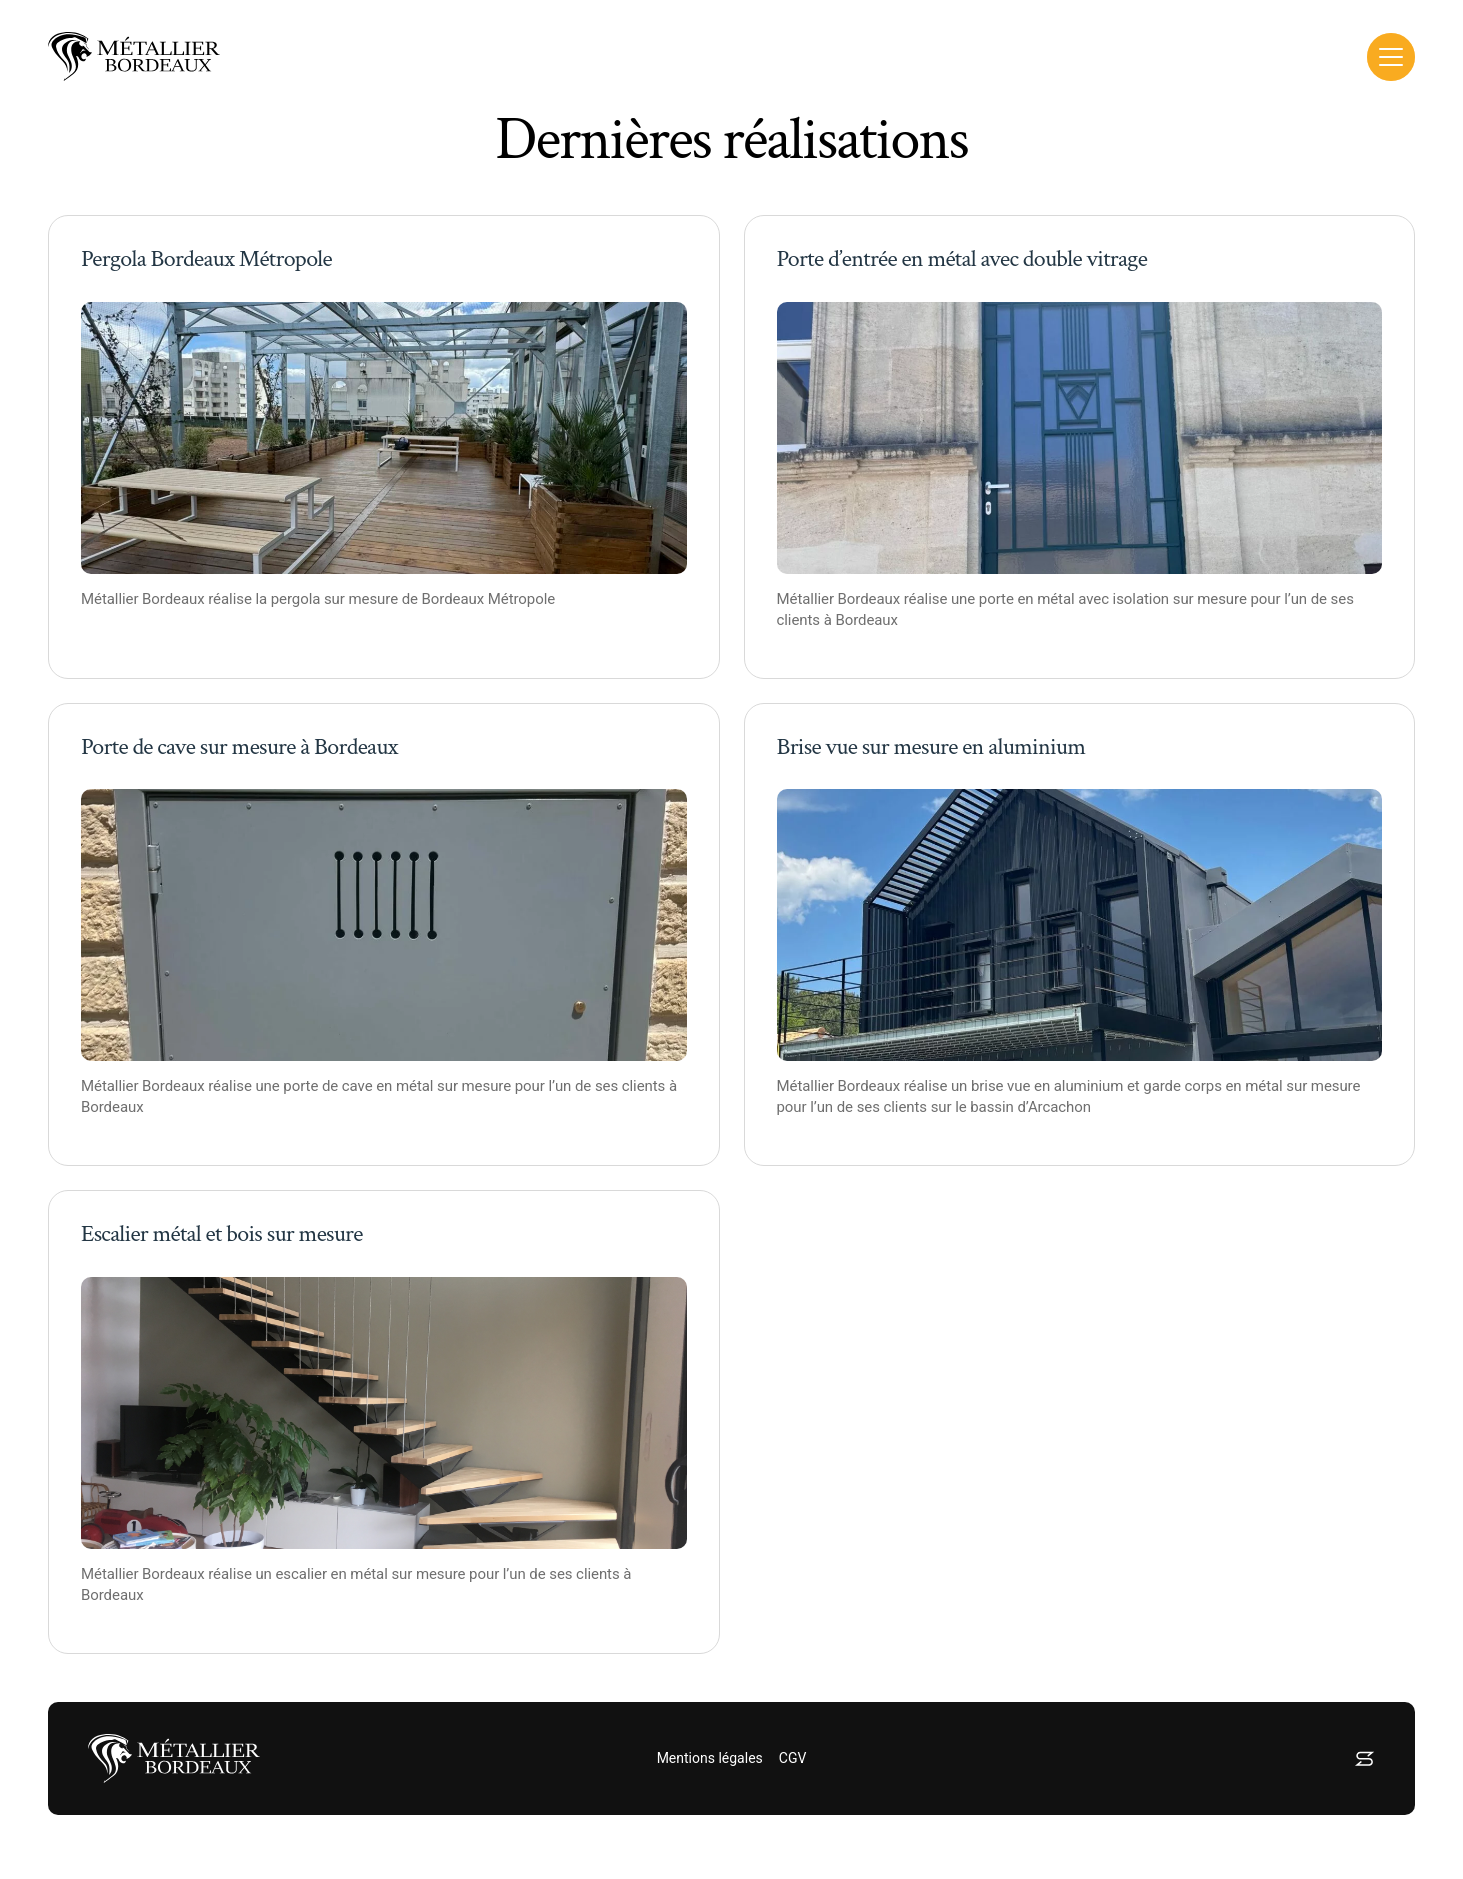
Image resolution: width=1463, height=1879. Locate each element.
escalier (300, 1574)
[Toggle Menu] (1391, 57)
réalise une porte (263, 1086)
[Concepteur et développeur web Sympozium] (1364, 1758)
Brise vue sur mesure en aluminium (931, 746)
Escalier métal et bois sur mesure (222, 1233)
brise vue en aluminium (1047, 1086)
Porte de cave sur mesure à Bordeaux (239, 746)
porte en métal (1027, 599)
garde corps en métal (1212, 1086)
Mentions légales (710, 1758)
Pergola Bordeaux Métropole (206, 258)
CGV (793, 1758)
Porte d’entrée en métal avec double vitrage (962, 258)
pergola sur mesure (334, 599)
